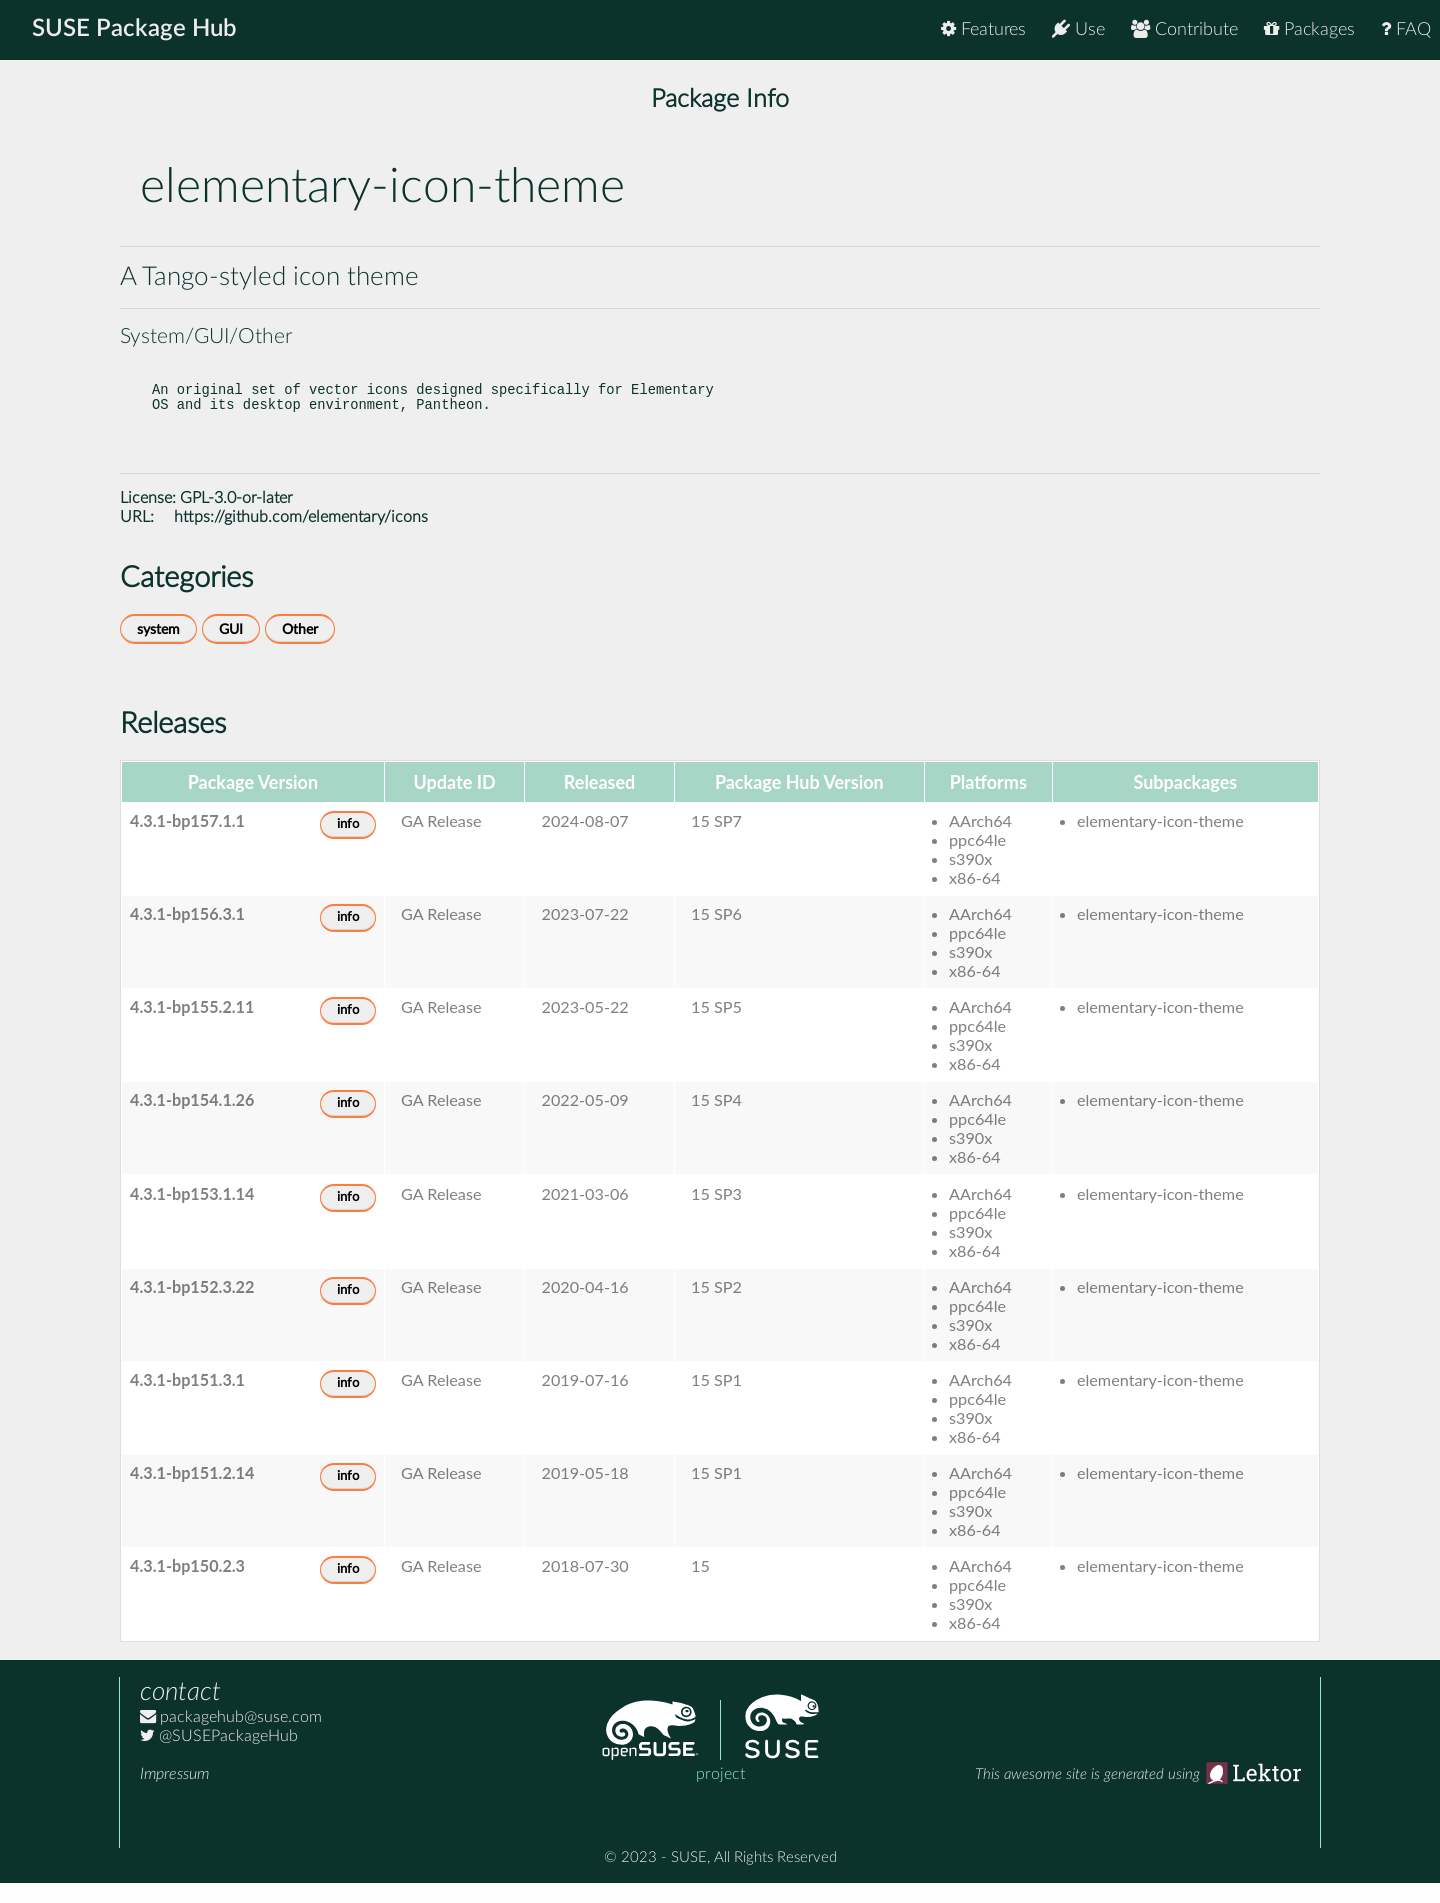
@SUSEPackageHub (219, 1756)
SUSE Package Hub (135, 30)
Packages (1309, 29)
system (158, 649)
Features (983, 29)
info (348, 844)
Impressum (174, 1794)
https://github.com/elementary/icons (301, 537)
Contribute (1184, 29)
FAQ (1406, 29)
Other (300, 649)
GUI (231, 649)
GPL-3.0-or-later (236, 518)
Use (1078, 29)
